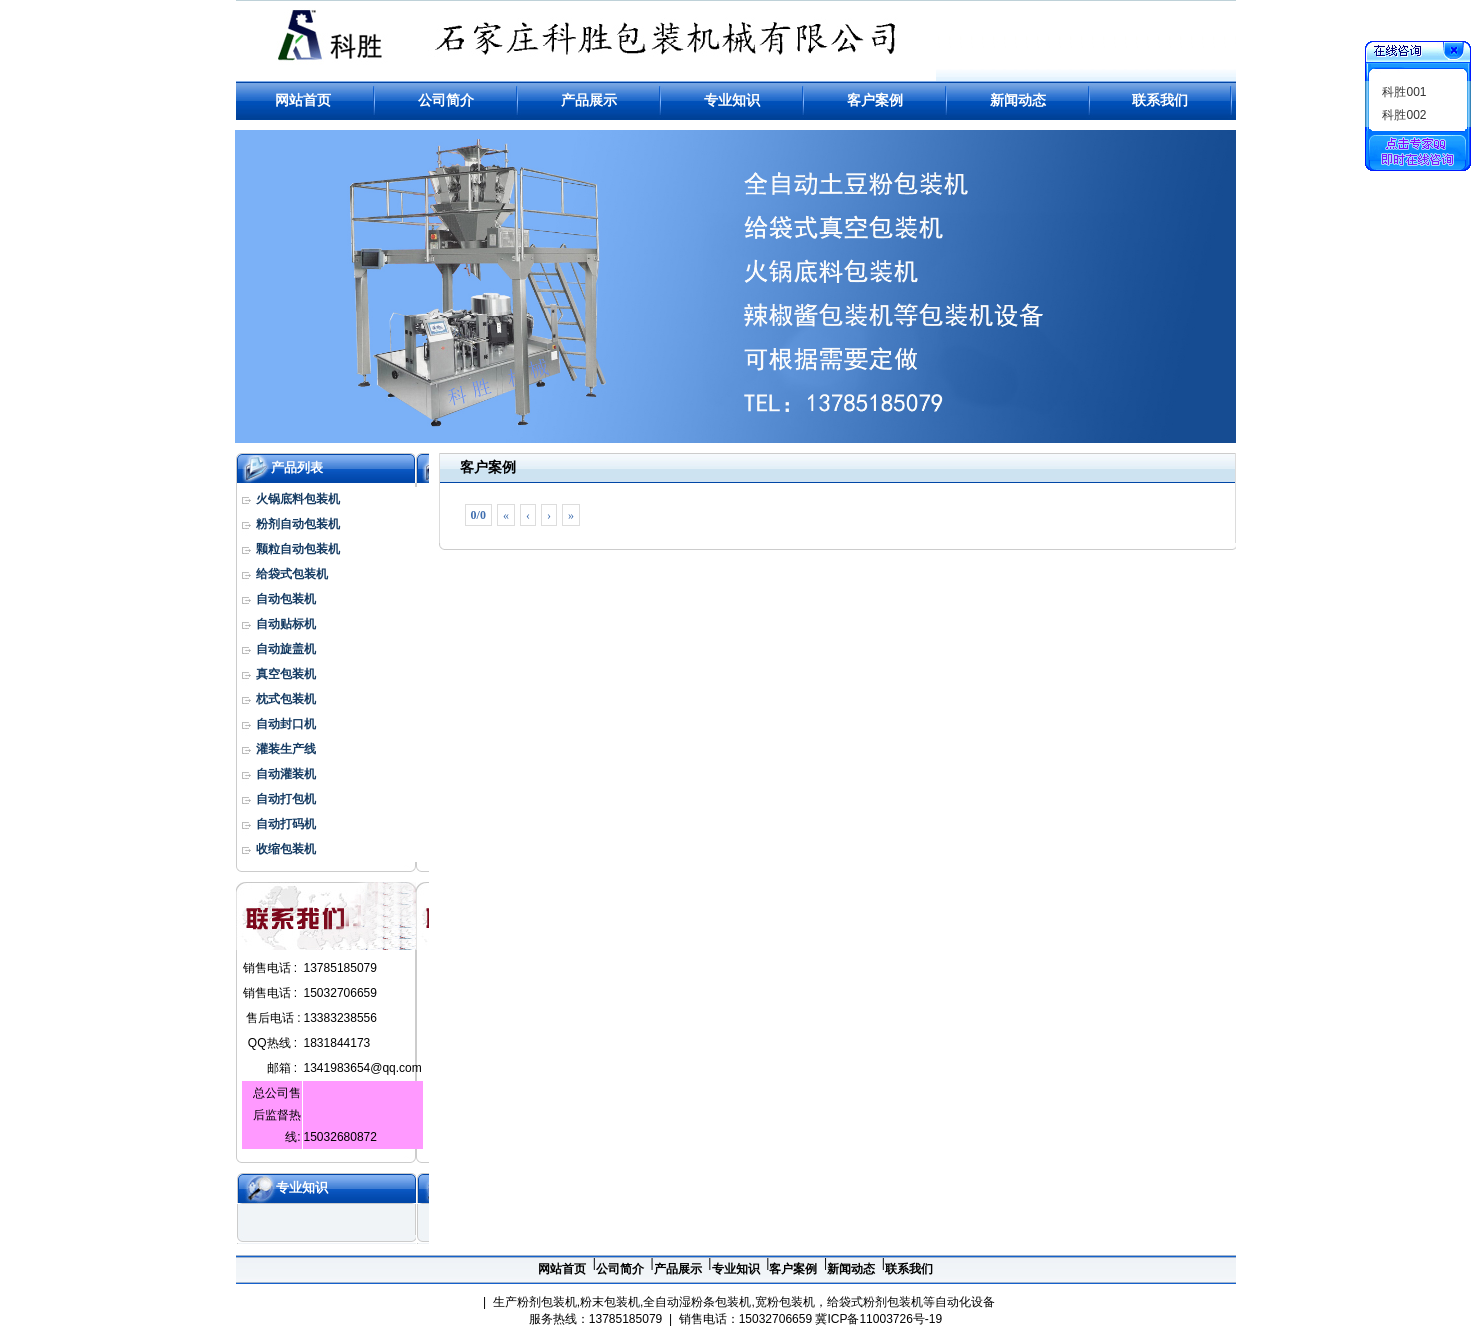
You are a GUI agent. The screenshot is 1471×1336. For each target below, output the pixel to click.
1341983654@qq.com (363, 1068)
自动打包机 (286, 799)
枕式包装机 (286, 699)
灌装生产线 (286, 749)
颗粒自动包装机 (298, 549)
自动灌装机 (286, 774)
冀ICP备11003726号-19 (878, 1319)
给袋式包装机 (292, 574)
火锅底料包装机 (298, 499)
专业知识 (302, 1187)
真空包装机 (286, 674)
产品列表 (297, 467)
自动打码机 (286, 824)
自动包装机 (286, 599)
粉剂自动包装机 (298, 524)
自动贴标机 (286, 624)
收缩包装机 (286, 849)
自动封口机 (286, 724)
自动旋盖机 (286, 649)
